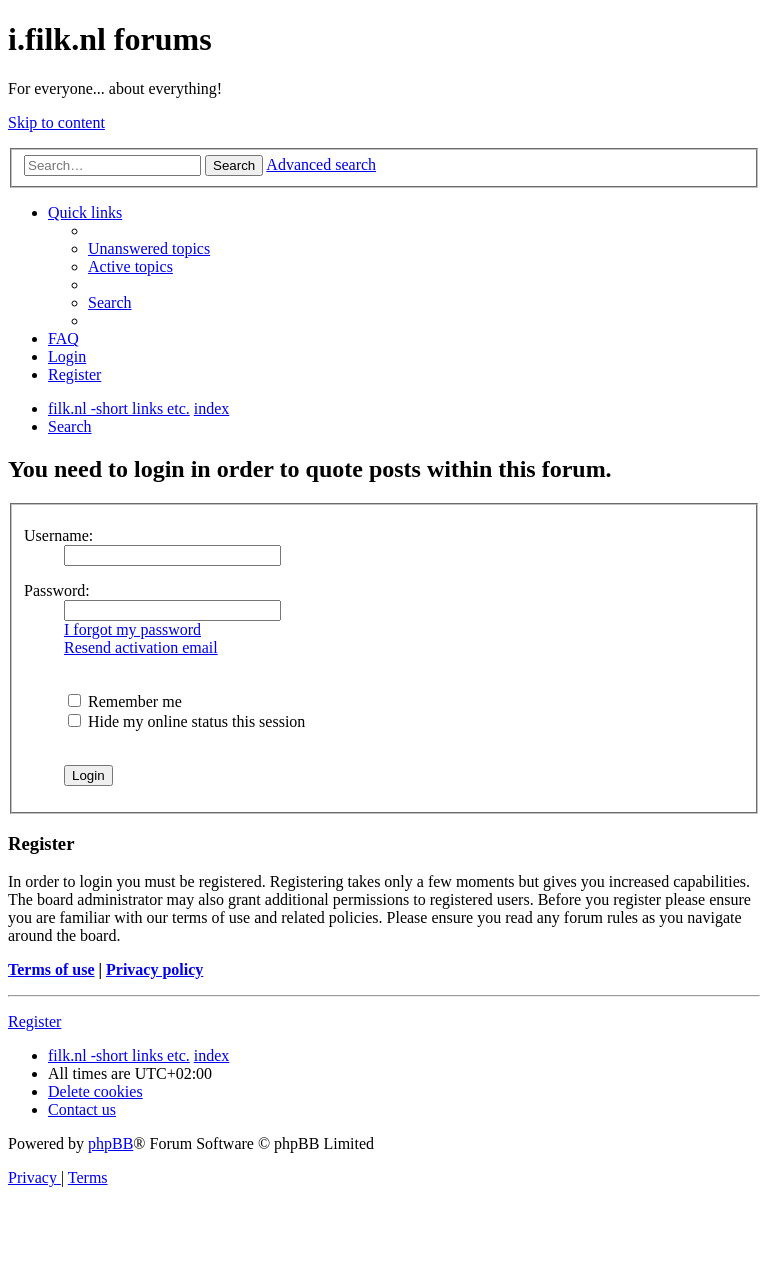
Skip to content (56, 122)
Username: (58, 535)
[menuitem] (149, 248)
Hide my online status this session (186, 721)
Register (34, 1021)
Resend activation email (141, 647)
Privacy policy (154, 969)
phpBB (110, 1143)
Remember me (125, 701)
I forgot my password (132, 629)
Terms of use (51, 969)
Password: (57, 590)
